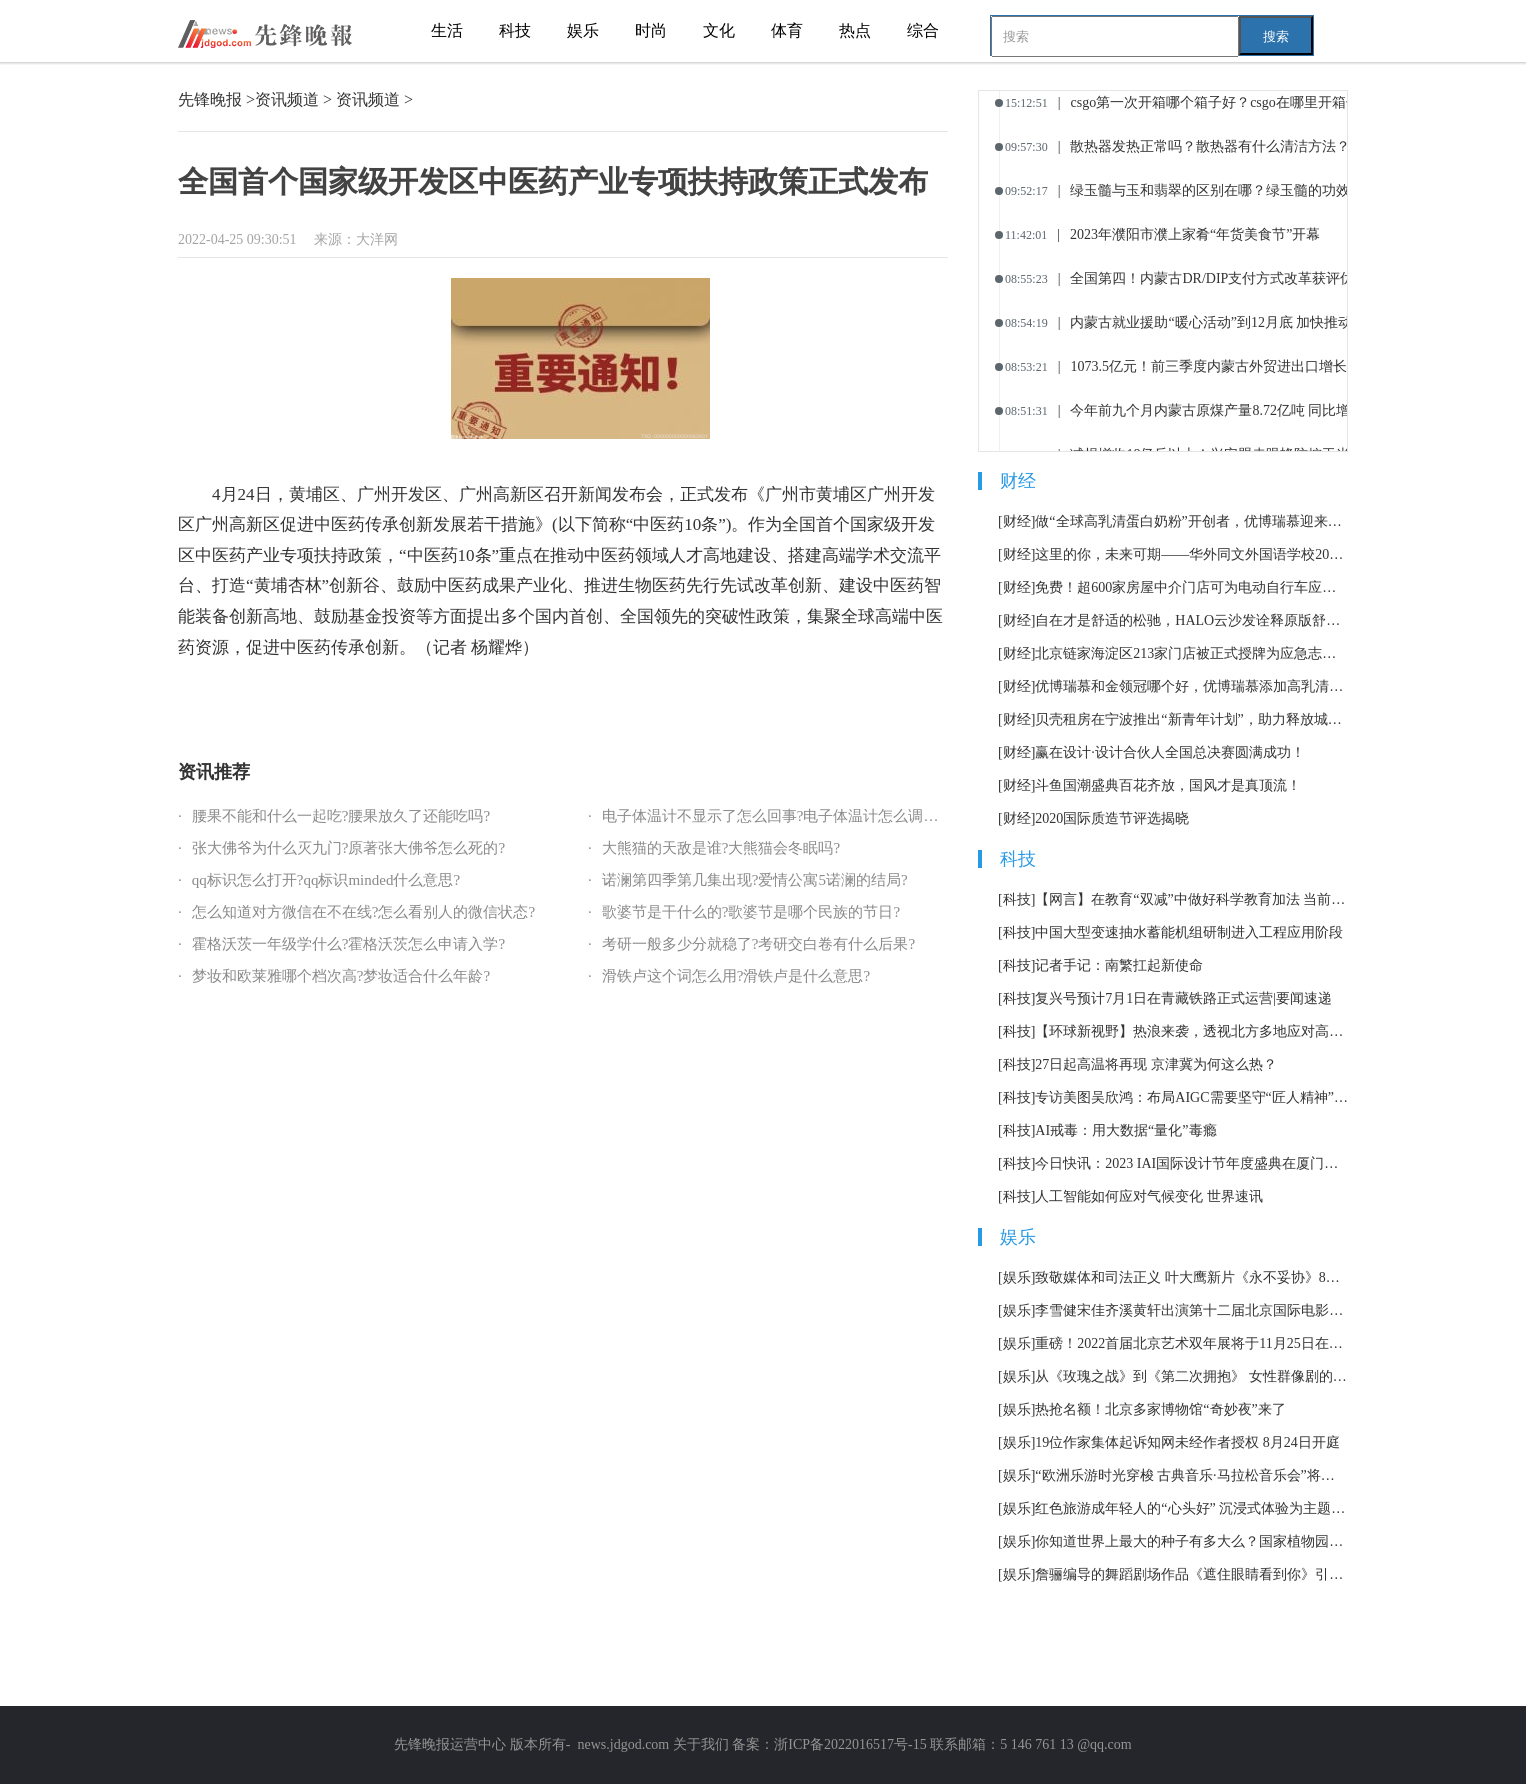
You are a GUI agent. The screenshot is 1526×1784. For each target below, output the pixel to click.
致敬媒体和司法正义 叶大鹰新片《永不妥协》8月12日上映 (1191, 1277)
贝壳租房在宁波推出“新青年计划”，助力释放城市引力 (1191, 719)
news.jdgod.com (623, 1744)
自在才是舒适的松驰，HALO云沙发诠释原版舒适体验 (1191, 620)
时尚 (651, 30)
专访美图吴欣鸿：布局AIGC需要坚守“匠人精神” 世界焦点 (1191, 1097)
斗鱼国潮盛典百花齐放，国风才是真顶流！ (1168, 785)
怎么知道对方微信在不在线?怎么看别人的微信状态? (363, 912)
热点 (855, 30)
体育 (787, 30)
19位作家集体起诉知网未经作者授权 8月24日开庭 (1187, 1442)
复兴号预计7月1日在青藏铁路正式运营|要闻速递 (1183, 998)
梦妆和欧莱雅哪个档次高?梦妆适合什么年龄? (341, 976)
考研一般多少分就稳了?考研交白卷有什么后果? (758, 944)
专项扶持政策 (454, 701)
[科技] (1016, 899)
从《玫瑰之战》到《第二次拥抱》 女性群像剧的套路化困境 (1191, 1376)
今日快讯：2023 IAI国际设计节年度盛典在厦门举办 (1191, 1163)
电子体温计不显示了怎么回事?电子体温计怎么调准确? (781, 816)
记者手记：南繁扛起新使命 (1119, 965)
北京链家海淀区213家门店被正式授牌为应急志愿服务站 (1191, 653)
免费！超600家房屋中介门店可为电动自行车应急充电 (1191, 587)
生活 (447, 30)
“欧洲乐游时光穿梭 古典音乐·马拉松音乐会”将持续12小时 (1191, 1475)
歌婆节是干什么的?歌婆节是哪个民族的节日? (751, 912)
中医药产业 (385, 701)
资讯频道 (287, 99)
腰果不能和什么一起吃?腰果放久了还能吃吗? (341, 816)
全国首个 (253, 701)
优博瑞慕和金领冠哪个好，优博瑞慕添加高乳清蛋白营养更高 (1191, 686)
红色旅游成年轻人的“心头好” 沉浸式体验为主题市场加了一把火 (1191, 1508)
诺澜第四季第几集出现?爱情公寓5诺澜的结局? (755, 880)
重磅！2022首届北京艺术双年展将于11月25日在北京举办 (1191, 1343)
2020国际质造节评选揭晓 (1112, 818)
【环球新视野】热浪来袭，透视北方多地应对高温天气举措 (1191, 1031)
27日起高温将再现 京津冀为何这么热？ (1156, 1064)
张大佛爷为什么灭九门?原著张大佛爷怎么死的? (348, 848)
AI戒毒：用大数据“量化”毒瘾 (1125, 1130)
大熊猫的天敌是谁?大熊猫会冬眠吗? (721, 848)
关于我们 (701, 1744)
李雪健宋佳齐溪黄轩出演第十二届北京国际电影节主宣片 (1191, 1310)
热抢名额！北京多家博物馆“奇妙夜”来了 (1160, 1409)
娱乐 (583, 30)
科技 (515, 30)
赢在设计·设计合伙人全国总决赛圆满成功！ (1170, 752)
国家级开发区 (316, 701)
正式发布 (517, 701)
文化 (719, 30)
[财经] (1016, 521)
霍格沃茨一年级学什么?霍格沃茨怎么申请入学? (348, 944)
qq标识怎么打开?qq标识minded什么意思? (326, 880)
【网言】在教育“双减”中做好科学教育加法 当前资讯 (1191, 899)
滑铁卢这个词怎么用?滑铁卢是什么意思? (736, 976)
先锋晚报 (210, 99)
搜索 (1276, 36)
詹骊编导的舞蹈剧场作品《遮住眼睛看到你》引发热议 (1191, 1574)
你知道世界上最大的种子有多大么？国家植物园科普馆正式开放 (1191, 1541)
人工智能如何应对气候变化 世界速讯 (1149, 1196)
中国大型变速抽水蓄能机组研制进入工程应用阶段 (1189, 932)
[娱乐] (1016, 1277)
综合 (923, 30)
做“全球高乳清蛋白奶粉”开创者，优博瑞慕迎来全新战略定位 (1191, 521)
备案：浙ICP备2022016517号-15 (829, 1744)
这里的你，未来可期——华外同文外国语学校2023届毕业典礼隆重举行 (1191, 554)
